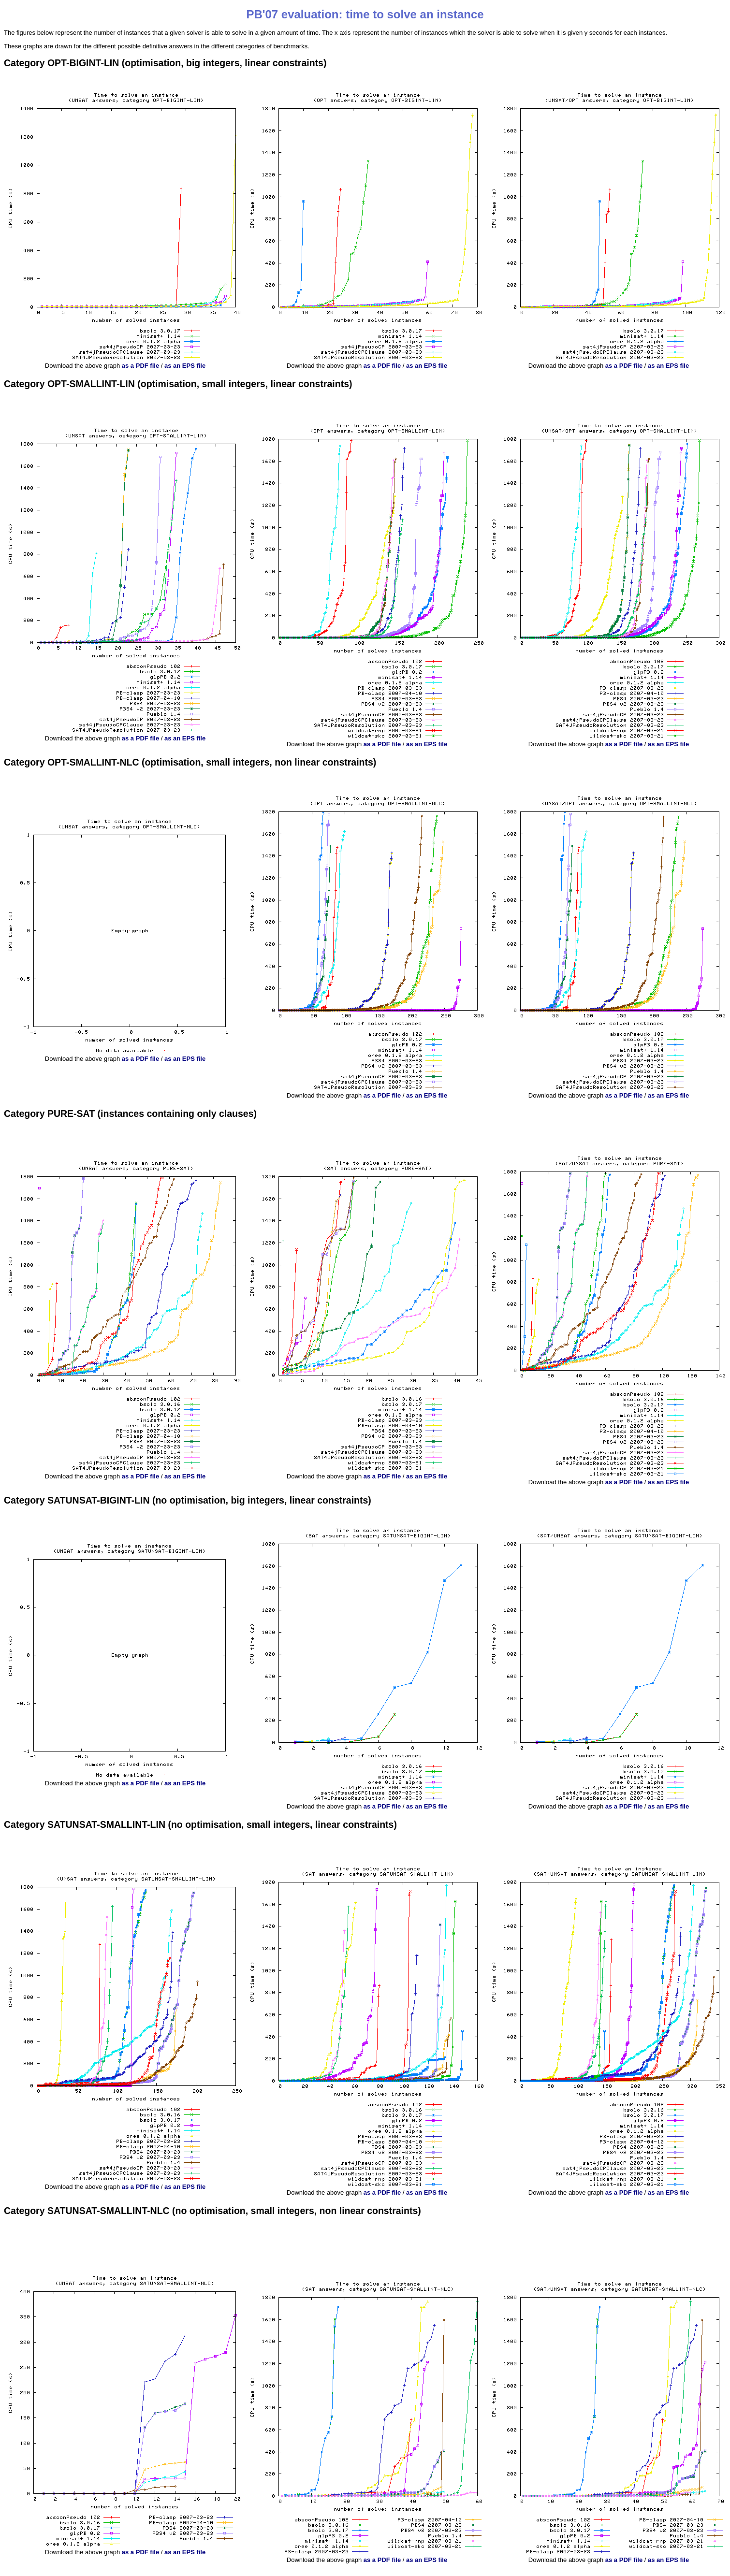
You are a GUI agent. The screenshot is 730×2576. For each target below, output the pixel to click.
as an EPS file (184, 365)
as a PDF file (140, 365)
